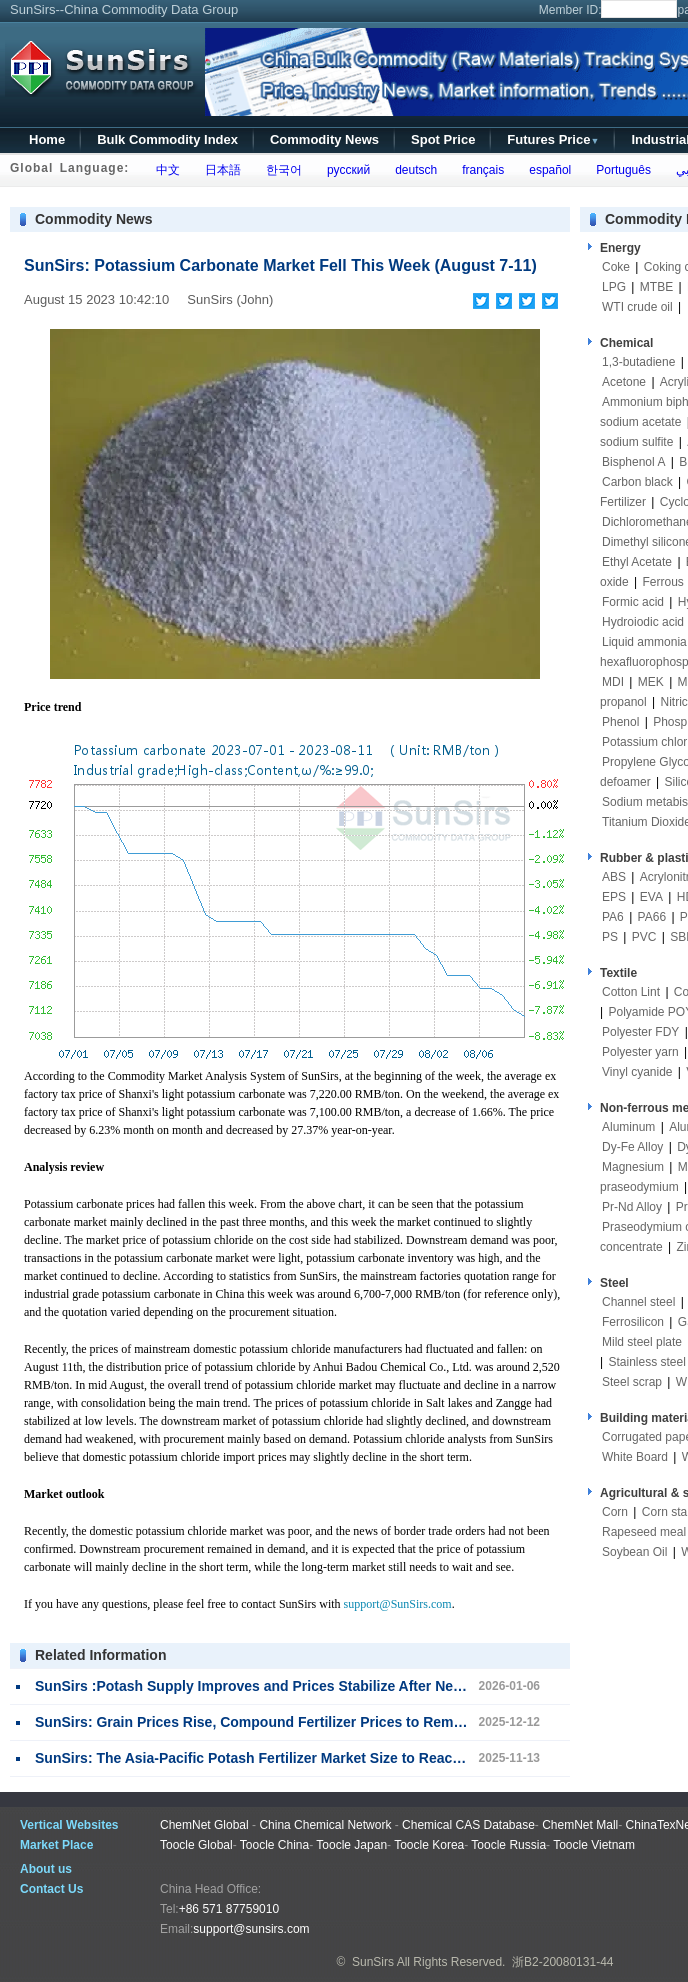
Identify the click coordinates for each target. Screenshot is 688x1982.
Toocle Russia (508, 1845)
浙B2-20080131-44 (562, 1962)
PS (610, 937)
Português (620, 170)
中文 (164, 170)
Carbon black (637, 482)
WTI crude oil (637, 307)
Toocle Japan (351, 1845)
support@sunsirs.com (251, 1929)
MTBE (656, 287)
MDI (613, 682)
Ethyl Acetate (637, 562)
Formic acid (633, 602)
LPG (614, 287)
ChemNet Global (204, 1825)
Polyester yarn (640, 1052)
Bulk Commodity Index (167, 139)
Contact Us (51, 1889)
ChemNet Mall (580, 1825)
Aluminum (628, 1127)
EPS (614, 897)
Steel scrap (632, 1382)
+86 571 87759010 (229, 1909)
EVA (651, 897)
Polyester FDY (640, 1032)
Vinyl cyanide (637, 1072)
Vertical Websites (69, 1825)
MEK (651, 682)
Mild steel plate (642, 1342)
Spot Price (443, 139)
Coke (616, 267)
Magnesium (633, 1167)
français (480, 170)
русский (345, 170)
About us (46, 1869)
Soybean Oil (634, 1552)
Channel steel (638, 1302)
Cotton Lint (631, 992)
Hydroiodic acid (643, 622)
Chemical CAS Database (468, 1825)
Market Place (56, 1845)
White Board (635, 1457)
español (547, 170)
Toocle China (274, 1845)
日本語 (219, 170)
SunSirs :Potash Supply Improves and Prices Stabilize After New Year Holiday (293, 1686)
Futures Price (553, 139)
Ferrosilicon (633, 1322)
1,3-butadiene (638, 362)
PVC (644, 937)
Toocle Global (196, 1845)
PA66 (652, 917)
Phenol (620, 722)
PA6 (613, 917)
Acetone (624, 382)
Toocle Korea (429, 1845)
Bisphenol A (633, 462)
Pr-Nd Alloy (632, 1207)
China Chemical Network (325, 1825)
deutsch (412, 170)
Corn (615, 1512)
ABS (614, 877)
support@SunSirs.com (398, 1604)
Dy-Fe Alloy (632, 1147)
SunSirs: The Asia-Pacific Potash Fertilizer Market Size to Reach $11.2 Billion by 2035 (318, 1758)
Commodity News (324, 139)
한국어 (280, 170)
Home (47, 139)
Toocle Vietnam (594, 1845)
